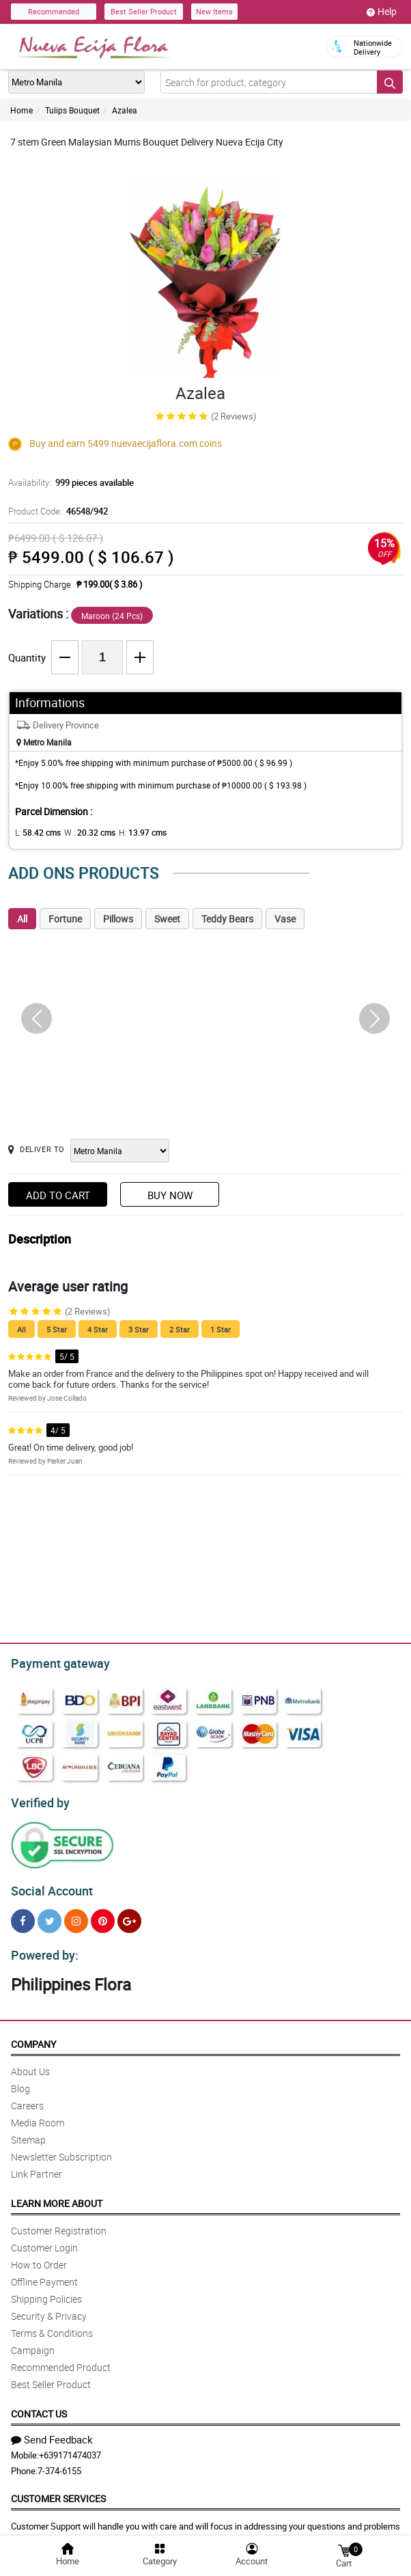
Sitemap (28, 2131)
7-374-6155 (59, 2462)
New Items (214, 11)
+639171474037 (70, 2447)
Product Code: (56, 511)
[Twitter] (49, 1915)
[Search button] (390, 82)
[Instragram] (76, 1915)
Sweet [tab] (167, 918)
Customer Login (44, 2239)
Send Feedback (52, 2431)
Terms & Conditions (52, 2324)
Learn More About (56, 2195)
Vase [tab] (285, 918)
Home (21, 110)
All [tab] (22, 918)
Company (33, 2035)
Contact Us (39, 2405)
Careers (27, 2097)
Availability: (67, 482)
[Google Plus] (129, 1915)
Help (382, 11)
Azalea (124, 110)
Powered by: (41, 1947)
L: (35, 832)
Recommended (53, 11)
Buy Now (170, 1195)
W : (82, 832)
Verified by (38, 1799)
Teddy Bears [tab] (227, 918)
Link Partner (36, 2165)
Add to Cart (58, 1195)
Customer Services (58, 2490)
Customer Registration (59, 2222)
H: (131, 832)
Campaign (33, 2341)
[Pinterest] (103, 1915)
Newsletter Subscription (61, 2148)
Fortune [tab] (65, 918)
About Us (30, 2063)
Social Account (48, 1885)
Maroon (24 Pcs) (112, 615)
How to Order (39, 2256)
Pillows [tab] (118, 918)
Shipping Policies (46, 2290)
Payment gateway (54, 1662)
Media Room (37, 2114)
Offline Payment (44, 2273)
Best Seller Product (144, 11)
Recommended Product (61, 2359)
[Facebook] (23, 1915)
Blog (20, 2080)
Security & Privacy (49, 2307)
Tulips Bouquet (72, 110)
